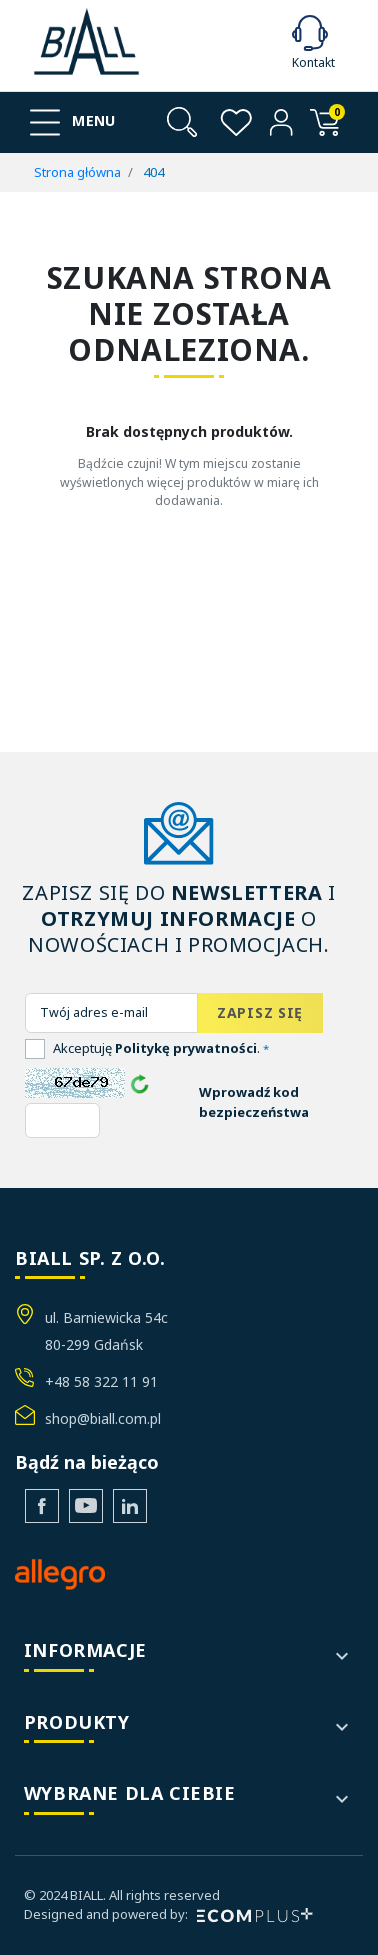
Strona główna (77, 172)
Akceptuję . (161, 1048)
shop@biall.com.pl (103, 1418)
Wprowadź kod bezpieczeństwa (254, 1102)
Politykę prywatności (186, 1048)
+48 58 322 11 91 (101, 1381)
